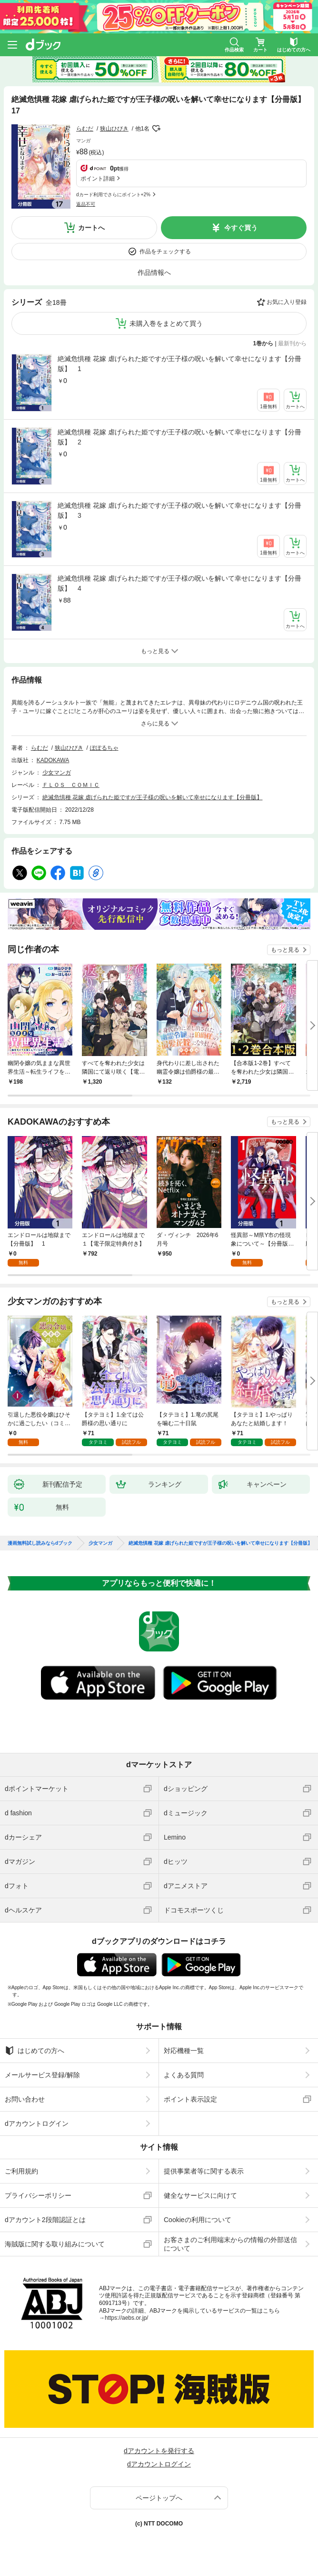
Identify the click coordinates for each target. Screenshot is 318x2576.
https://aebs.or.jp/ (126, 2317)
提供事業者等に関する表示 (204, 2171)
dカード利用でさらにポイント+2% (113, 194)
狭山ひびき (114, 128)
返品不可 (85, 204)
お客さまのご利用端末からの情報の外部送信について (230, 2244)
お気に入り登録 (287, 302)
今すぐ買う (241, 227)
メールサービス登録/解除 (42, 2075)
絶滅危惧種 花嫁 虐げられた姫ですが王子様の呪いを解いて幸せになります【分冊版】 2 (179, 437)
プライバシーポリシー (38, 2195)
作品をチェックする (165, 251)
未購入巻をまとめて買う (166, 323)
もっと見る (285, 949)
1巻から (263, 343)
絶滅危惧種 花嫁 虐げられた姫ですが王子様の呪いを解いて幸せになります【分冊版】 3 (179, 510)
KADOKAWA (53, 760)
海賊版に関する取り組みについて (55, 2244)
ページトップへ (159, 2498)
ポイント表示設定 (190, 2099)
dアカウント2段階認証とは (45, 2220)
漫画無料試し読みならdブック (40, 1543)
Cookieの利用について (197, 2220)
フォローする (156, 128)
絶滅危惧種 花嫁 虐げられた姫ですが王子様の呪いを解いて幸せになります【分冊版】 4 (179, 583)
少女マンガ (56, 772)
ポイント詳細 (97, 178)
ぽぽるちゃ (104, 748)
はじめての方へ (34, 2050)
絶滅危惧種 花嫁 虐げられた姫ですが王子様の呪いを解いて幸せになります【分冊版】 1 (179, 363)
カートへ (91, 227)
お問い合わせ (25, 2099)
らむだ (84, 128)
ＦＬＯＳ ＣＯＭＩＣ (70, 785)
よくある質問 (184, 2075)
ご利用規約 (21, 2171)
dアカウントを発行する (159, 2451)
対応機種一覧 (184, 2050)
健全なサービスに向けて (200, 2195)
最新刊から (292, 343)
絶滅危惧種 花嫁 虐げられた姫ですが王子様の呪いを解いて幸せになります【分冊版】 (152, 797)
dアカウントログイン (37, 2123)
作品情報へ (154, 272)
